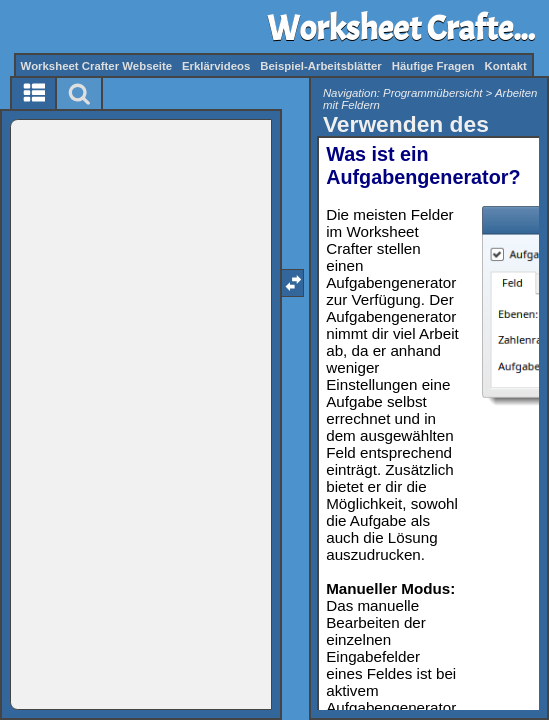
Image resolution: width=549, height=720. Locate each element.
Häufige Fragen (433, 66)
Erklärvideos (216, 66)
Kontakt (505, 66)
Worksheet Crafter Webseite (97, 66)
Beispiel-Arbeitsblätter (321, 66)
